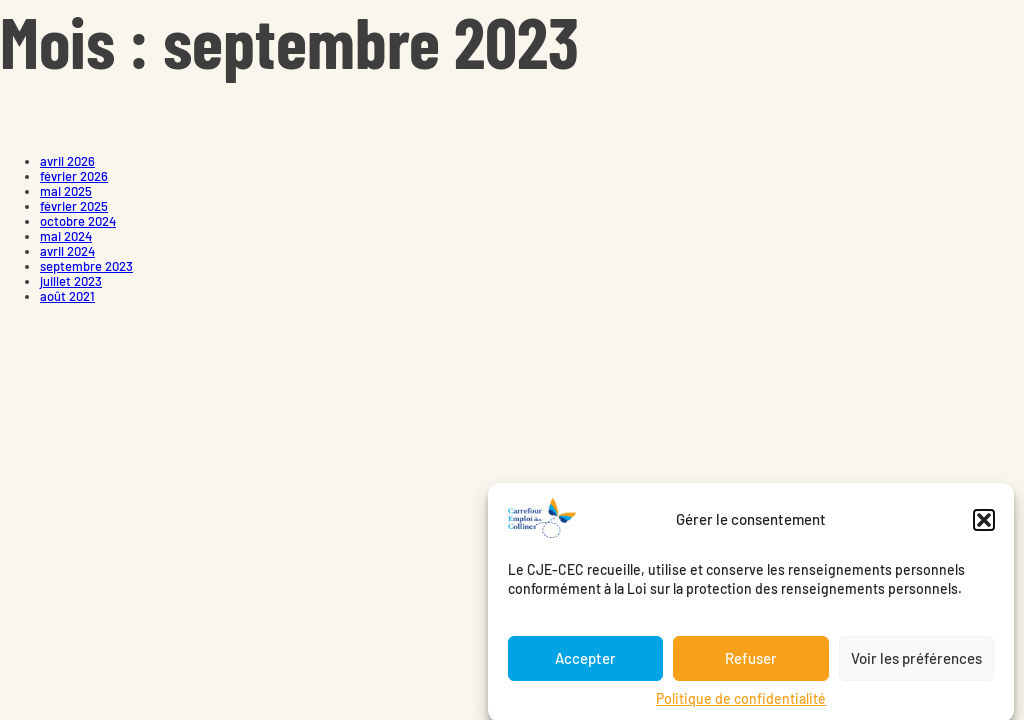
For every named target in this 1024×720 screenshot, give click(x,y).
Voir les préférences (916, 667)
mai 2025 (66, 191)
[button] (984, 528)
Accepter (585, 667)
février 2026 (74, 176)
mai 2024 (66, 236)
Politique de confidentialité (741, 706)
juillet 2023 (71, 281)
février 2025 (74, 206)
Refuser (751, 667)
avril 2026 (67, 161)
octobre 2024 (78, 221)
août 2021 (67, 296)
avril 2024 (67, 251)
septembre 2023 (86, 266)
